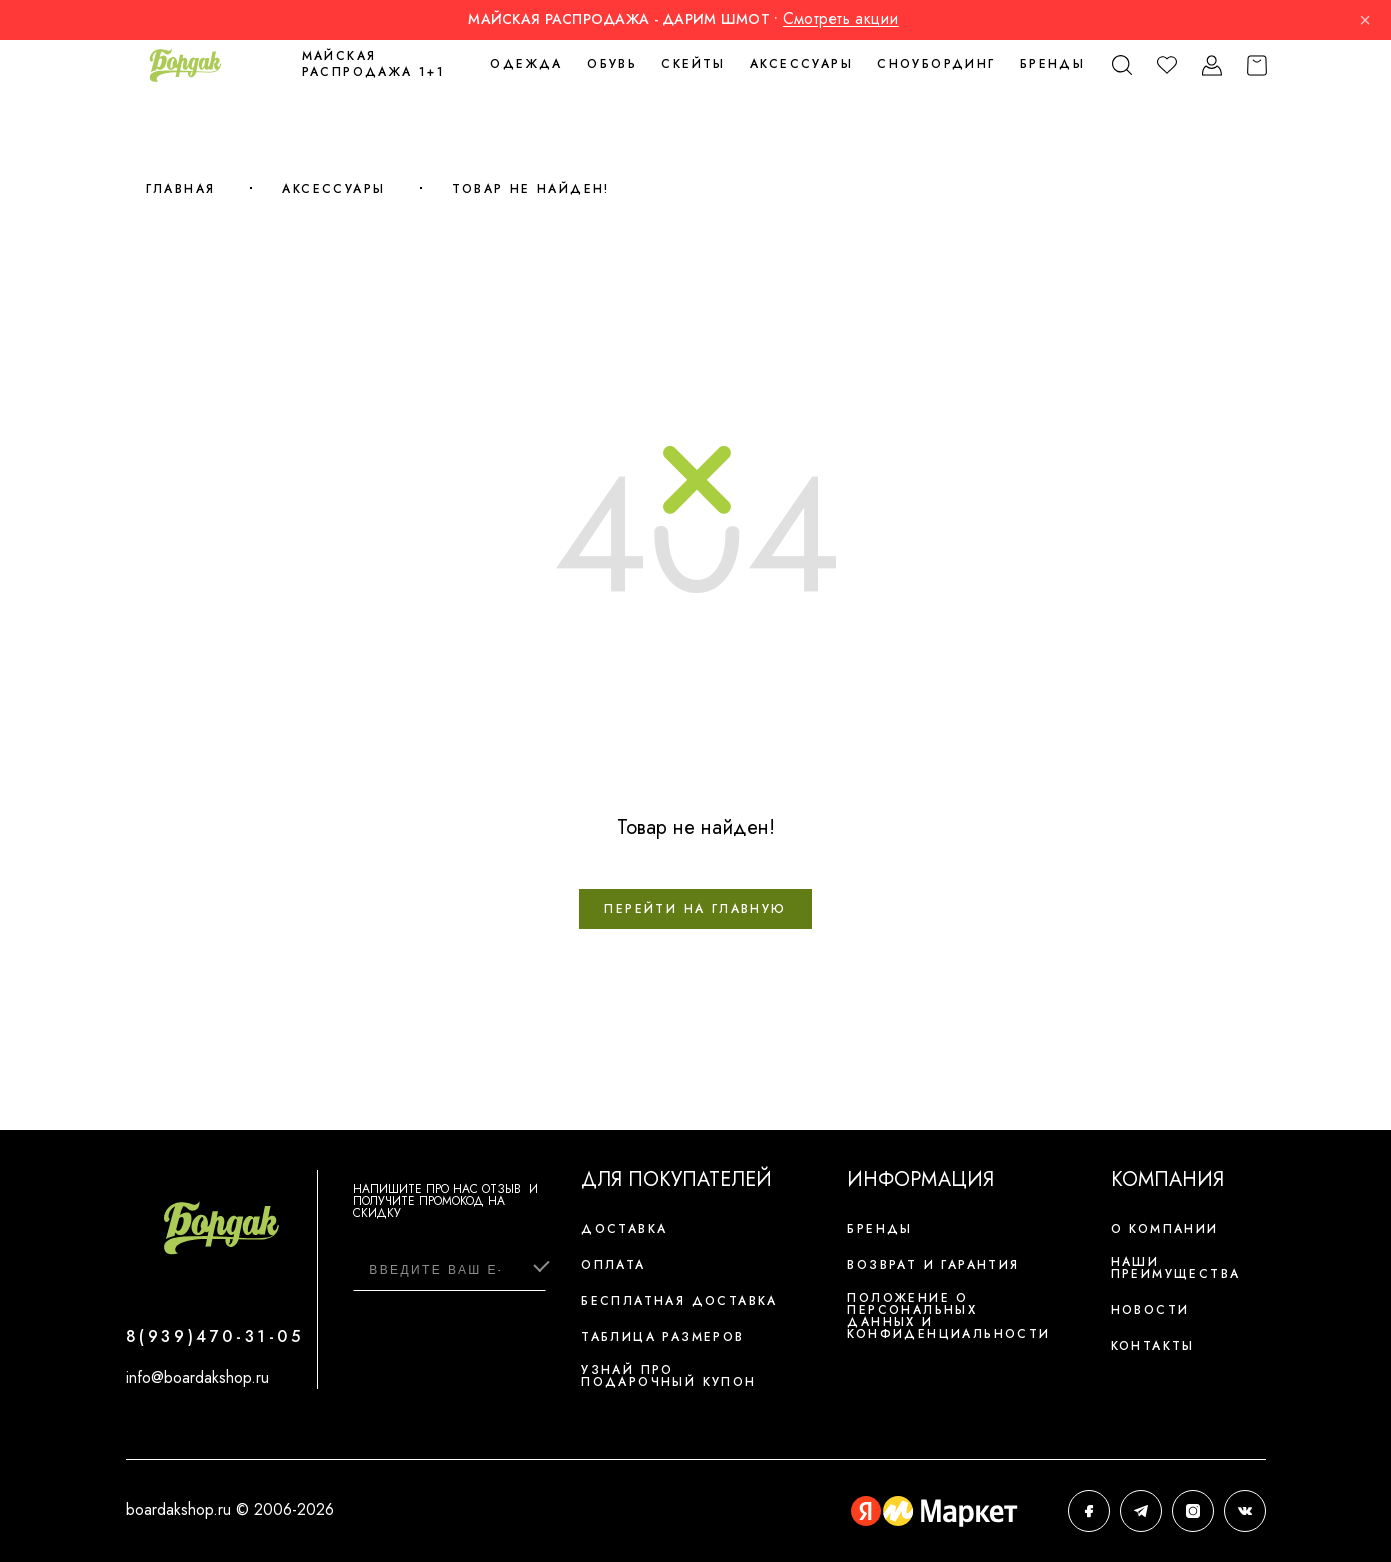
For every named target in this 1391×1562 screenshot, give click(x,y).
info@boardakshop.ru (197, 1377)
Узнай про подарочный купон (668, 1376)
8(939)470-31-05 (215, 1336)
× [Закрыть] (1365, 20)
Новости (1150, 1310)
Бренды (1052, 64)
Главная (181, 189)
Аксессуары (333, 189)
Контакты (1153, 1346)
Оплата (613, 1265)
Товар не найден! (530, 189)
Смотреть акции (841, 18)
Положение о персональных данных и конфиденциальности (948, 1316)
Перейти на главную (695, 909)
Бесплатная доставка (679, 1301)
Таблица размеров (662, 1337)
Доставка (624, 1229)
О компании (1165, 1229)
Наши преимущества (1176, 1268)
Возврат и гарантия (933, 1265)
